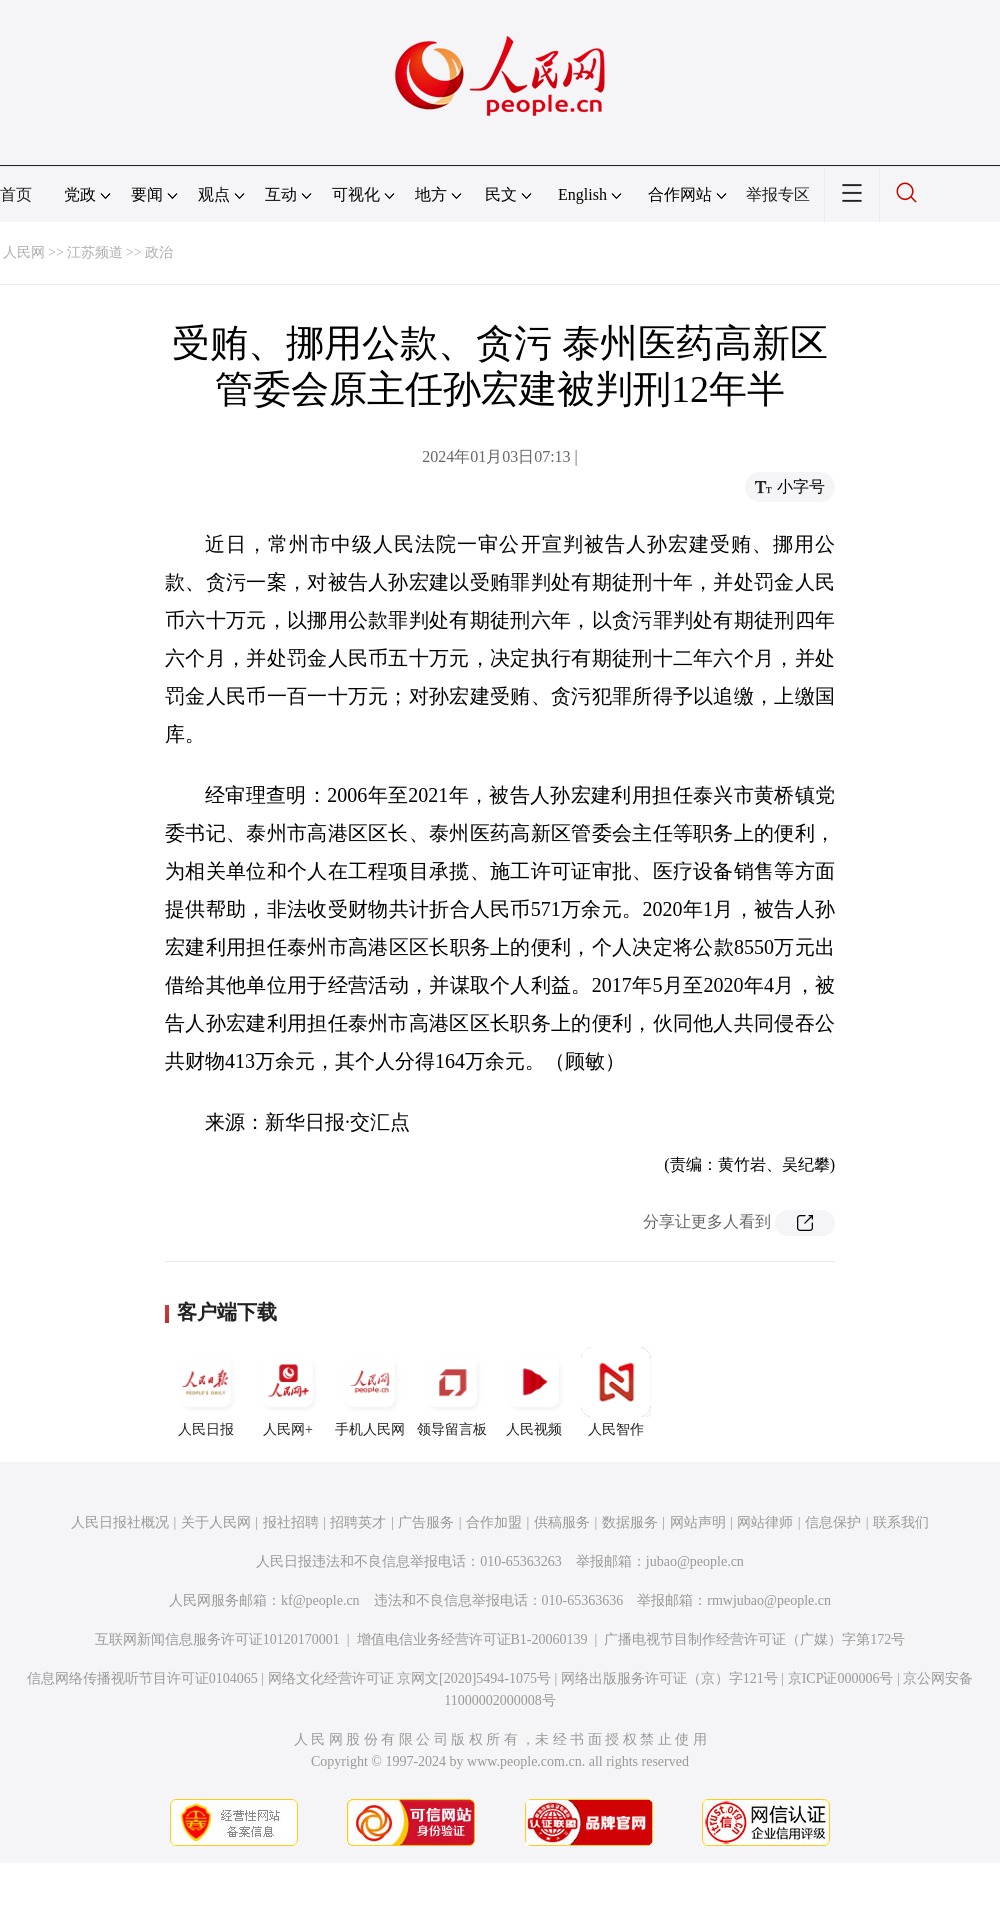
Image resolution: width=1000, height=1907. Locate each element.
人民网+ (288, 1392)
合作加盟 (494, 1522)
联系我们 (901, 1522)
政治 (159, 252)
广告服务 (426, 1522)
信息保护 (833, 1522)
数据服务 (630, 1522)
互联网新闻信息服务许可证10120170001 (217, 1639)
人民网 (24, 252)
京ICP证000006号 (841, 1678)
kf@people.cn (320, 1600)
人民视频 (534, 1392)
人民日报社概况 (120, 1522)
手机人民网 (370, 1392)
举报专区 (778, 194)
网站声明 (698, 1522)
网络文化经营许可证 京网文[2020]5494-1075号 (410, 1678)
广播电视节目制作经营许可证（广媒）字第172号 (754, 1639)
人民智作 (616, 1392)
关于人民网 (216, 1522)
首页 (16, 194)
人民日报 (206, 1392)
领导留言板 (452, 1392)
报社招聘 (291, 1522)
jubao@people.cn (695, 1561)
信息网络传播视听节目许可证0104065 (142, 1678)
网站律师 (765, 1522)
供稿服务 (562, 1522)
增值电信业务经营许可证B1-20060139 (472, 1639)
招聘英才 (358, 1522)
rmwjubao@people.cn (769, 1600)
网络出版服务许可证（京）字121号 (669, 1678)
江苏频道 (95, 252)
